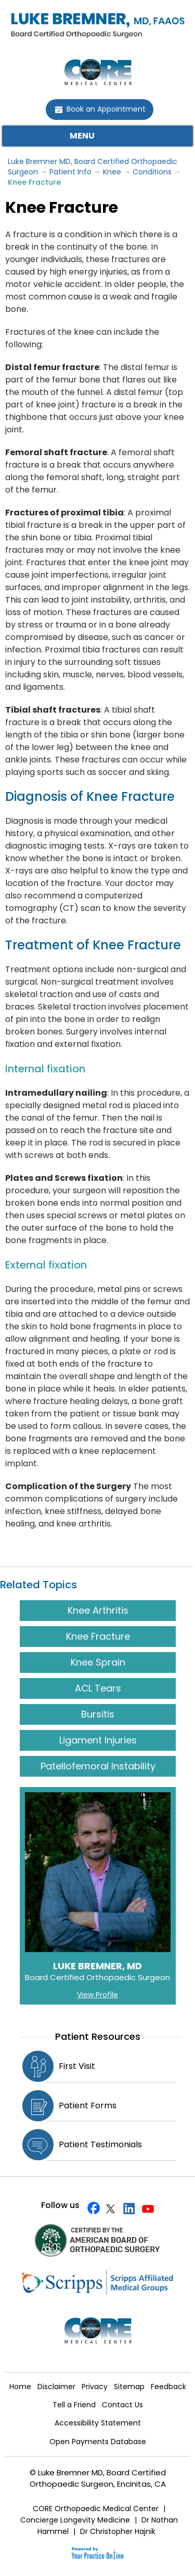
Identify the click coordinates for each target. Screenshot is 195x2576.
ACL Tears (97, 1688)
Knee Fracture (97, 1636)
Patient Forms (87, 2105)
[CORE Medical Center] (98, 71)
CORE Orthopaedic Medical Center (96, 2508)
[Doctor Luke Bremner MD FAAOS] (97, 23)
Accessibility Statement (98, 2423)
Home (20, 2386)
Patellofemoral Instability (97, 1766)
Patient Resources (97, 2036)
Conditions (152, 172)
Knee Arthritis (97, 1610)
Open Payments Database (97, 2441)
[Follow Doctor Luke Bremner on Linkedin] (127, 2208)
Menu (95, 136)
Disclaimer (56, 2386)
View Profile (97, 1994)
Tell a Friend (74, 2405)
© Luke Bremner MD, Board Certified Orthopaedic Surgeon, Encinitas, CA (98, 2478)
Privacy (95, 2386)
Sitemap (129, 2386)
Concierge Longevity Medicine (75, 2520)
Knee (112, 172)
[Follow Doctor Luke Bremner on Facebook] (91, 2208)
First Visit (77, 2066)
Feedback (168, 2386)
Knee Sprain (97, 1662)
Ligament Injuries (97, 1740)
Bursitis (97, 1714)
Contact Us (122, 2405)
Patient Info (70, 172)
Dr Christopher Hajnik (117, 2531)
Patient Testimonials (100, 2144)
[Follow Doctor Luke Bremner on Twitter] (109, 2208)
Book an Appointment (106, 109)
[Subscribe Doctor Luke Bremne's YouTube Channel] (145, 2208)
